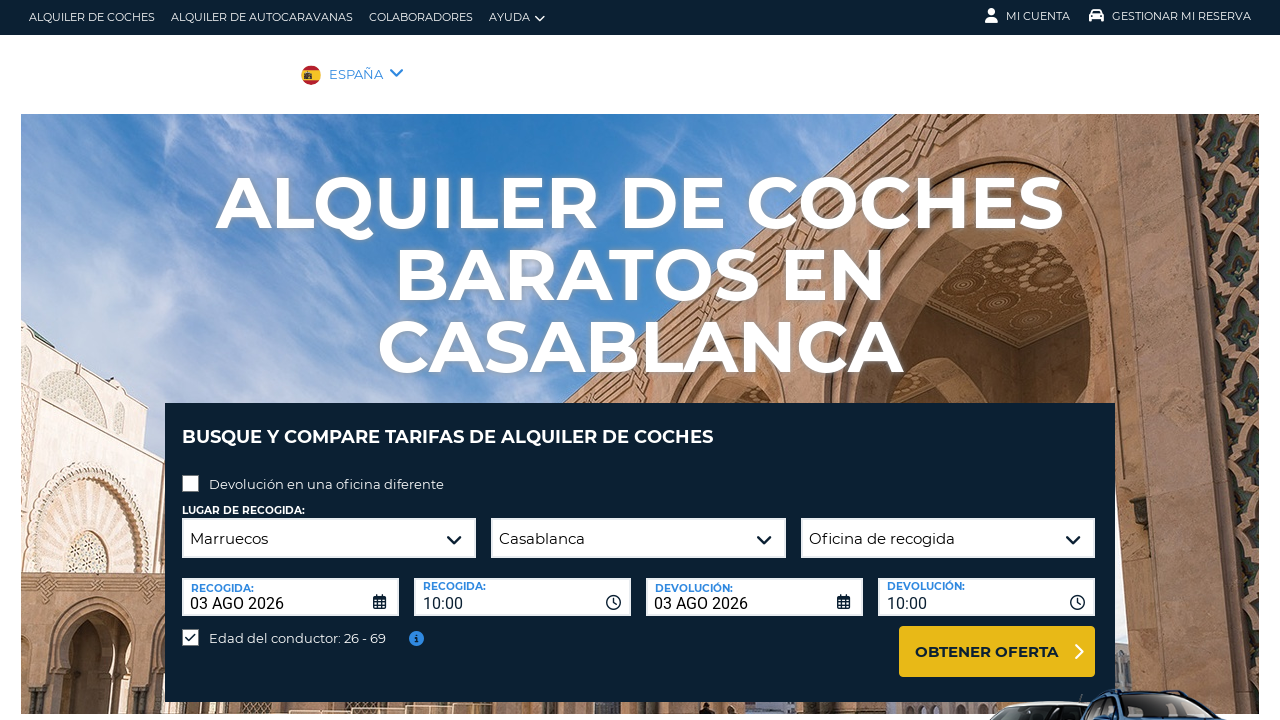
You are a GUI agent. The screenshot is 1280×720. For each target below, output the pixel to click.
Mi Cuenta (1027, 16)
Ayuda (517, 17)
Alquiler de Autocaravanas (262, 17)
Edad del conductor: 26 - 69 (297, 623)
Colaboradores (421, 17)
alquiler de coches (92, 17)
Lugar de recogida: (243, 495)
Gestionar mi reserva (1170, 16)
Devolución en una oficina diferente (326, 469)
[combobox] (522, 582)
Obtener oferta (986, 636)
